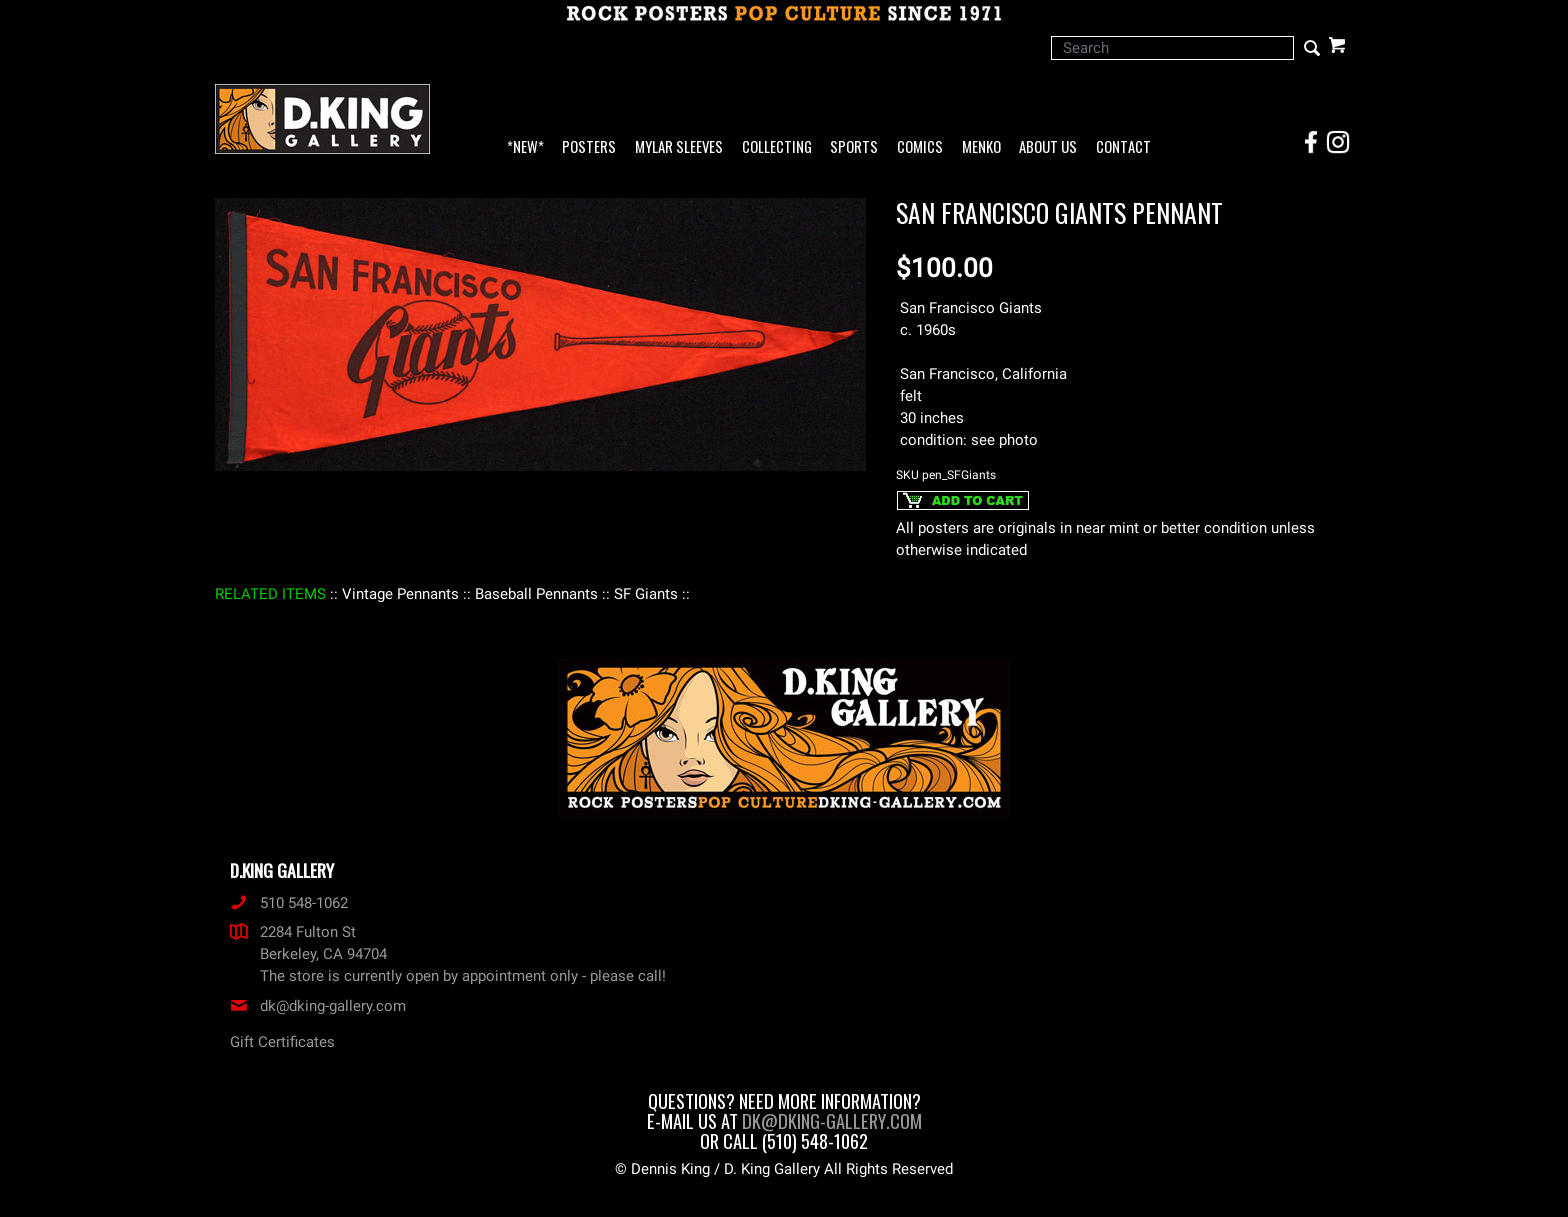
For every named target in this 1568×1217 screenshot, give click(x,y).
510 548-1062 (289, 903)
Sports (854, 147)
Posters (589, 147)
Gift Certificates (282, 1042)
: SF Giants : (646, 594)
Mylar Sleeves (679, 147)
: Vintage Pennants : (400, 594)
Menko (981, 147)
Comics (920, 147)
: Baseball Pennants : (536, 594)
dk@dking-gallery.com (318, 1006)
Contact (1123, 147)
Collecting (777, 147)
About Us (1048, 147)
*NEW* (525, 147)
